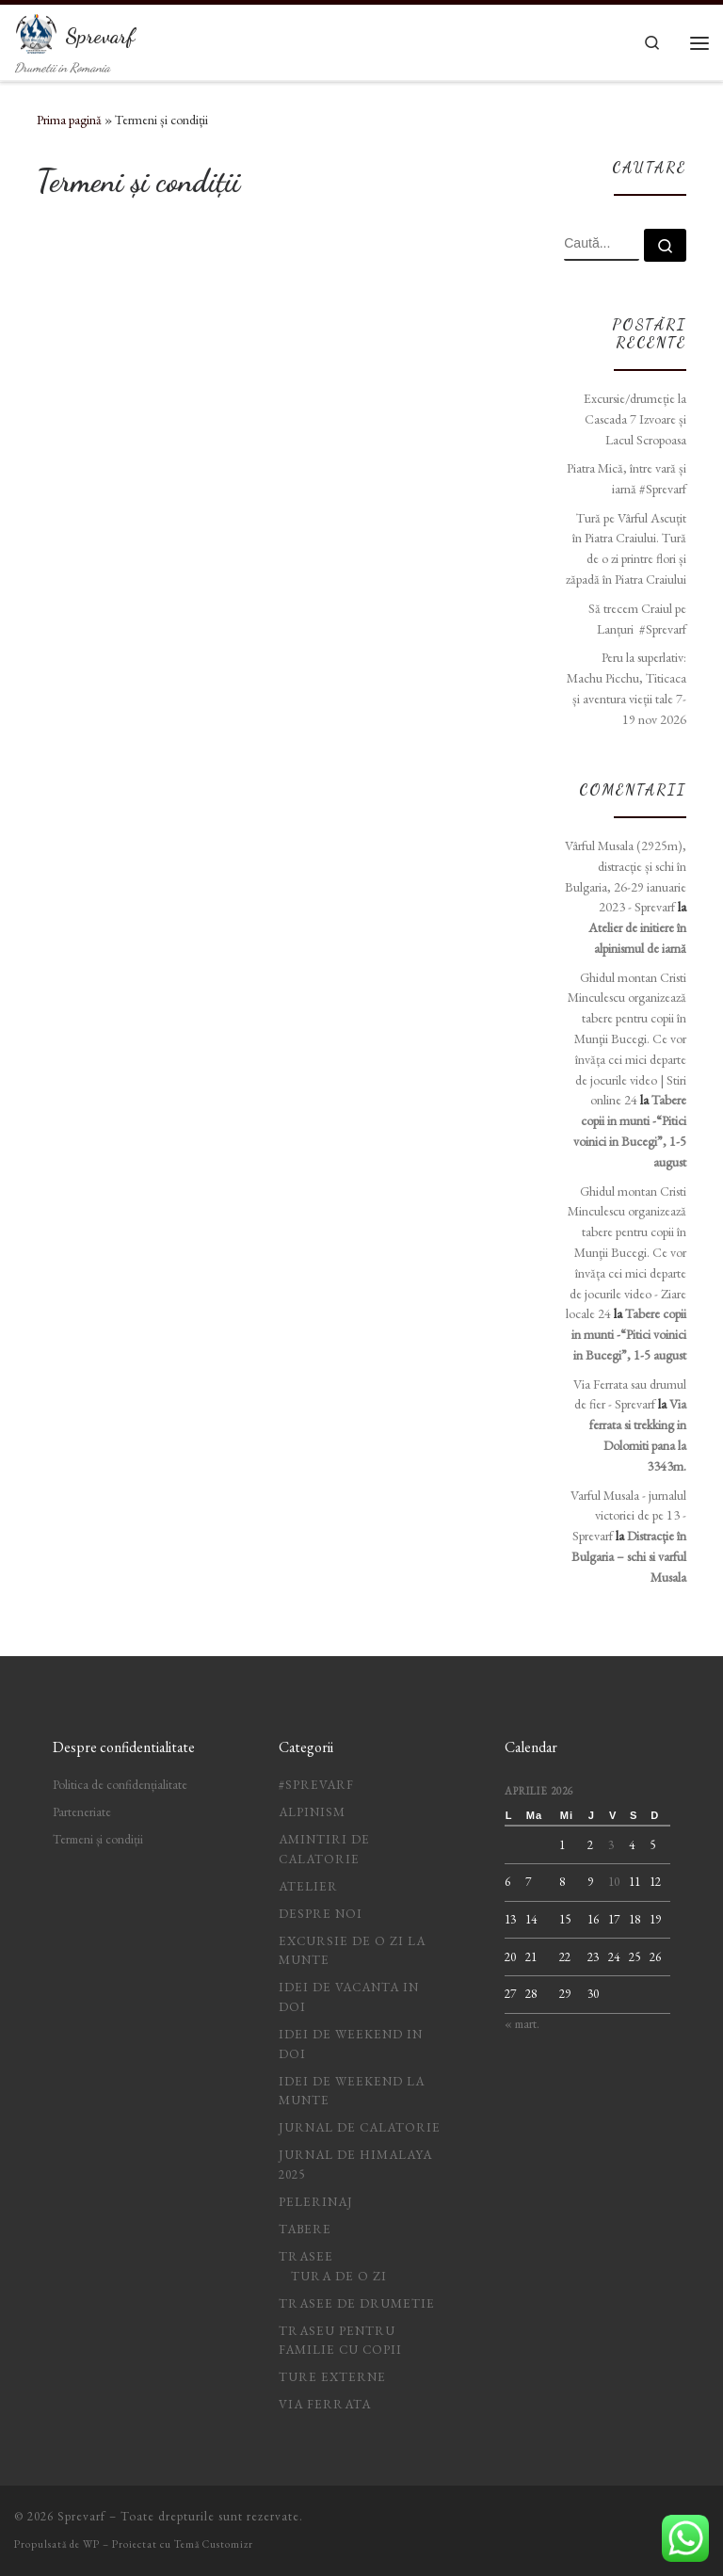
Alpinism (312, 1812)
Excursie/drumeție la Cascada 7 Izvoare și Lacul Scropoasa (635, 419)
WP (91, 2544)
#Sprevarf (316, 1785)
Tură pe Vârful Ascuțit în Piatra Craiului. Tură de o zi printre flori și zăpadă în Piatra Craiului (626, 548)
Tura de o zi (339, 2276)
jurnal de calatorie (360, 2127)
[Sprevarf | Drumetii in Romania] (36, 31)
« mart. (522, 2024)
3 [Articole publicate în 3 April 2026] (611, 1845)
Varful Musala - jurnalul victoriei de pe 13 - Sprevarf (628, 1516)
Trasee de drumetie (357, 2303)
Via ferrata (325, 2404)
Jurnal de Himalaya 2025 (355, 2164)
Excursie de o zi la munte (352, 1951)
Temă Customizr (213, 2544)
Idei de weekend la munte (352, 2091)
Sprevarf (81, 2516)
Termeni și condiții (98, 1839)
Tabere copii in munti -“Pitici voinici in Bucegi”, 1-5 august (628, 1334)
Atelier (308, 1886)
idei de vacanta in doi (349, 1997)
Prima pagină (69, 119)
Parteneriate (82, 1812)
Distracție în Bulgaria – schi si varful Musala (628, 1556)
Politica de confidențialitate (120, 1785)
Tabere (305, 2229)
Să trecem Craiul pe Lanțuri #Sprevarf (637, 618)
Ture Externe (332, 2377)
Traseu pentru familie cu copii (340, 2341)
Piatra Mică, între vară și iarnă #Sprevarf (626, 478)
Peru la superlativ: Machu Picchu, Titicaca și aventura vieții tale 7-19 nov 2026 (626, 688)
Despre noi (320, 1914)
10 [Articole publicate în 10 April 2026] (613, 1882)
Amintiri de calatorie (324, 1849)
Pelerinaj (316, 2202)
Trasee (306, 2256)
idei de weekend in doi (351, 2044)
